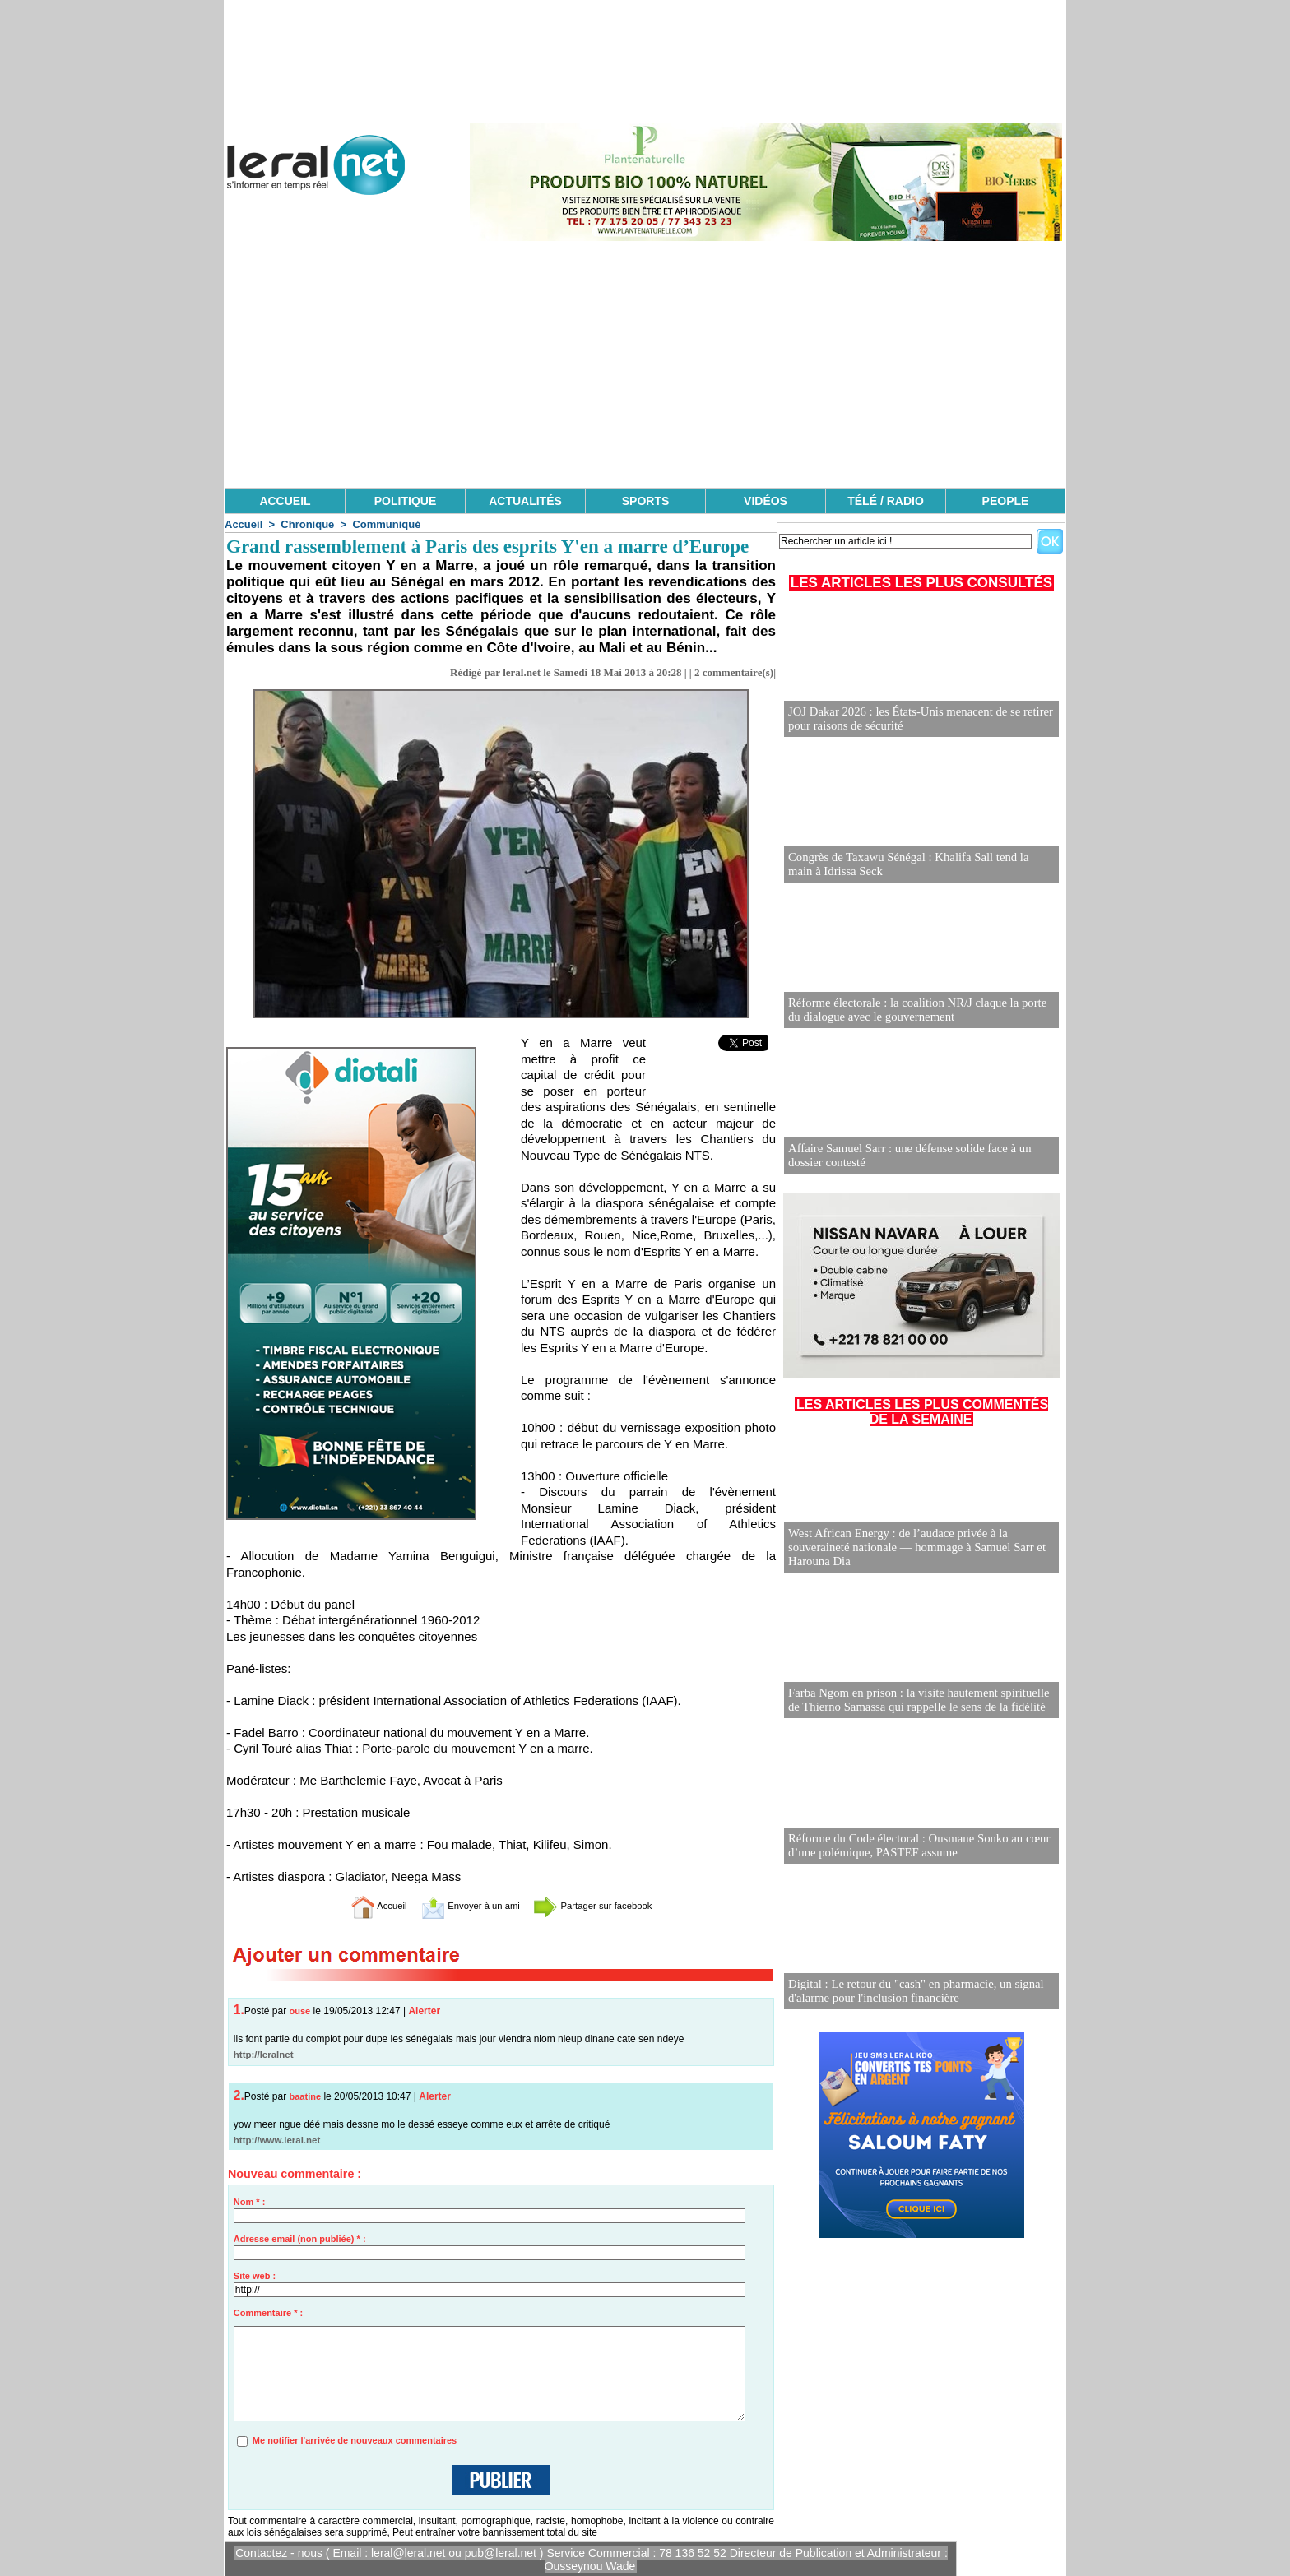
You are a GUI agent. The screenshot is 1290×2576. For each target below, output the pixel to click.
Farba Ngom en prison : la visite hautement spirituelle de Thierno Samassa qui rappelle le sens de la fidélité (919, 1700)
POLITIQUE (405, 500)
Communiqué (386, 524)
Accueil (243, 524)
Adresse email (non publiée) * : (300, 2239)
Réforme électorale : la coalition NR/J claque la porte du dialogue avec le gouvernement (918, 1010)
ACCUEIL (284, 500)
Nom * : (250, 2202)
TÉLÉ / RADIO (885, 500)
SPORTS (646, 500)
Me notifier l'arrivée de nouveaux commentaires (355, 2440)
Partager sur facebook (610, 1905)
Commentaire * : (268, 2313)
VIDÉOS (765, 500)
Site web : (255, 2276)
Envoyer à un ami (460, 1905)
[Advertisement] (645, 364)
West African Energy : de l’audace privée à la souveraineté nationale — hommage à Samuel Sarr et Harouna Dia (910, 1548)
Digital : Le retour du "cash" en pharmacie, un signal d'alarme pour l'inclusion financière (909, 1991)
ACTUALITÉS (525, 500)
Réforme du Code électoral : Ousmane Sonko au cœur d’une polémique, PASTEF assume (912, 1846)
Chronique (307, 524)
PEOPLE (1005, 500)
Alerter (424, 2011)
